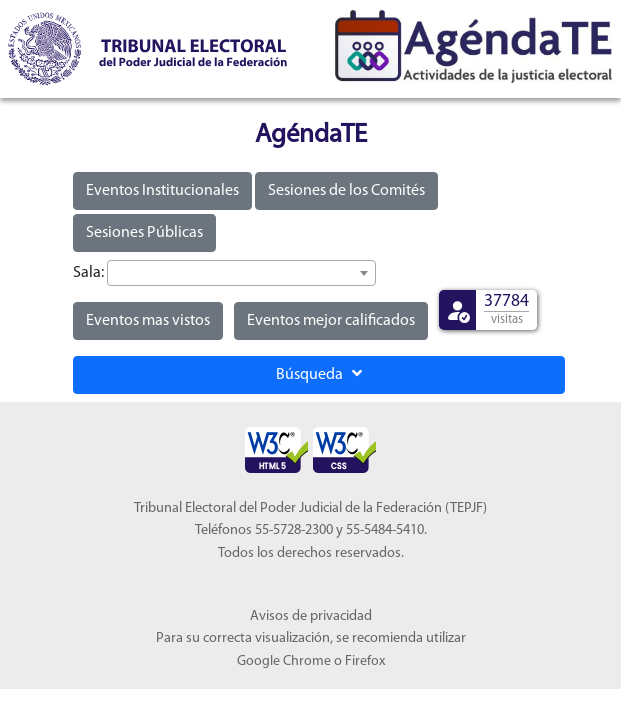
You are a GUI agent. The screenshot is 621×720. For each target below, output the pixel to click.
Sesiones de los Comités (346, 191)
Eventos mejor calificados (331, 321)
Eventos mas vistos (148, 321)
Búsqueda (319, 374)
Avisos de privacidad (311, 616)
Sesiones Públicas (144, 233)
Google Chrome (284, 661)
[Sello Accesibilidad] (278, 437)
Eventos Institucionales (162, 191)
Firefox (365, 661)
